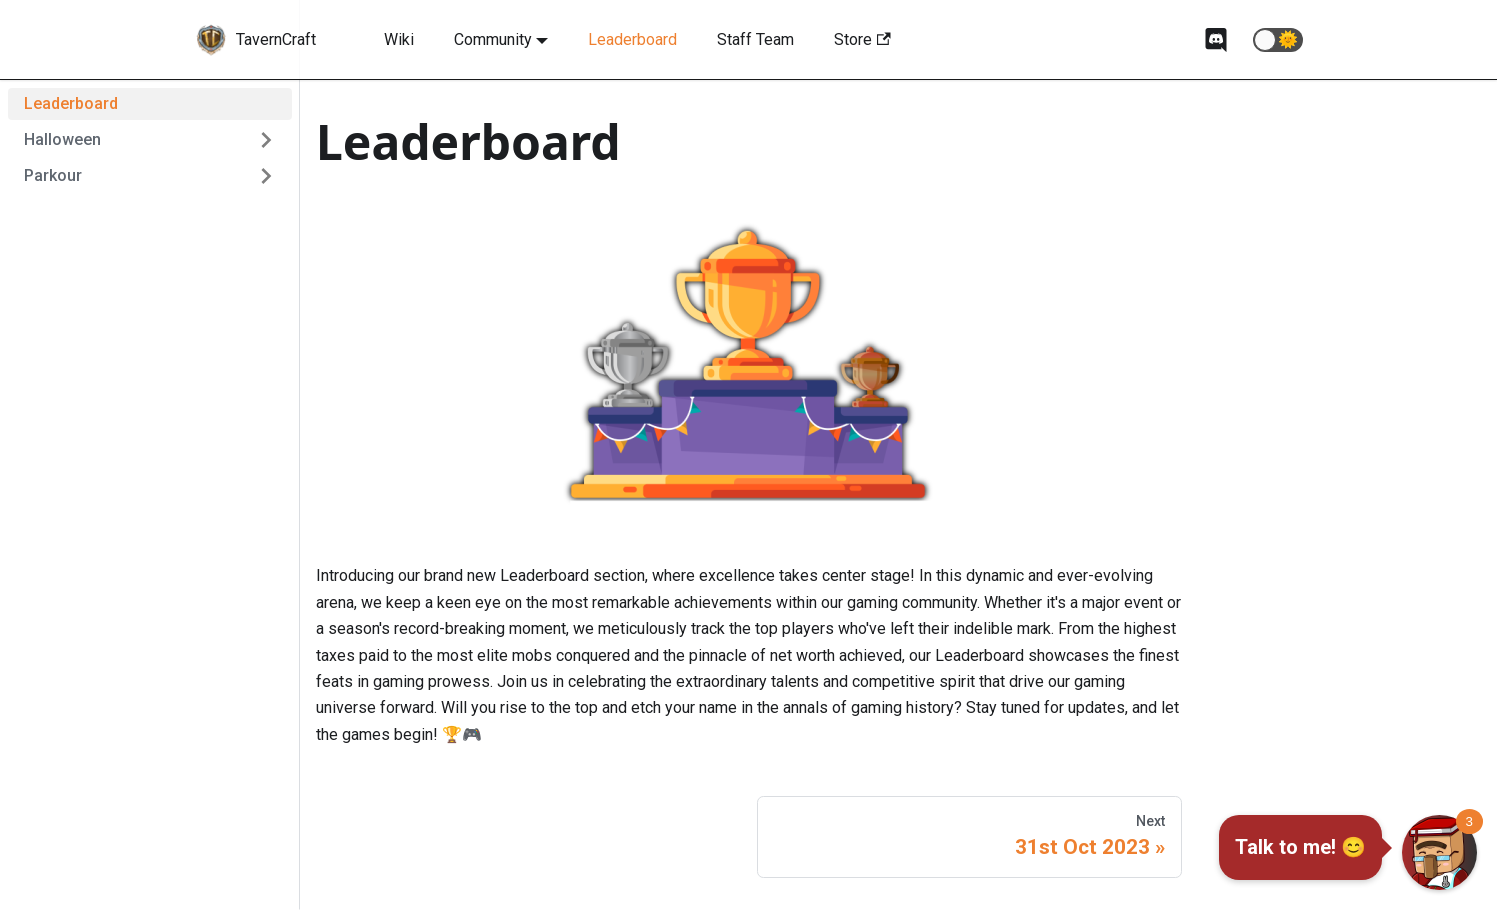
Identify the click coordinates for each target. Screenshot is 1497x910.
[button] (1278, 40)
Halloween (62, 139)
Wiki (399, 39)
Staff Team (755, 39)
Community (493, 39)
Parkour (53, 175)
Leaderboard (632, 39)
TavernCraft (276, 39)
